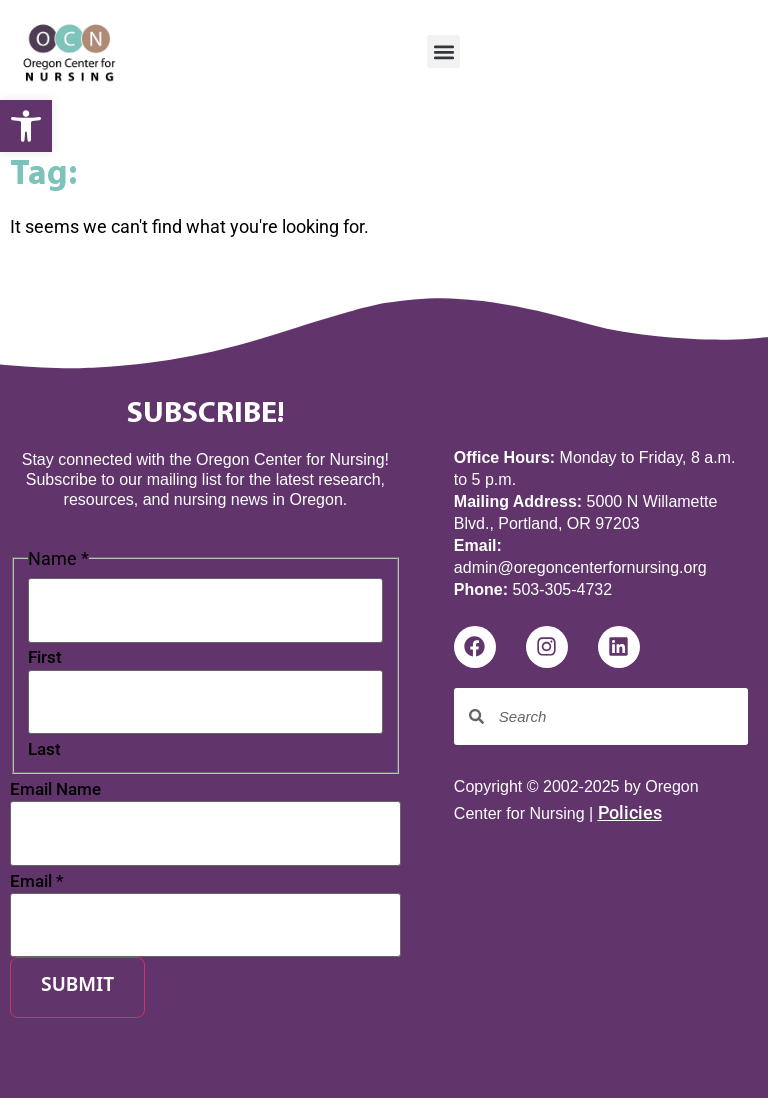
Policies (630, 812)
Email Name (55, 789)
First (45, 657)
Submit (77, 986)
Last (44, 749)
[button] (443, 51)
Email (37, 881)
